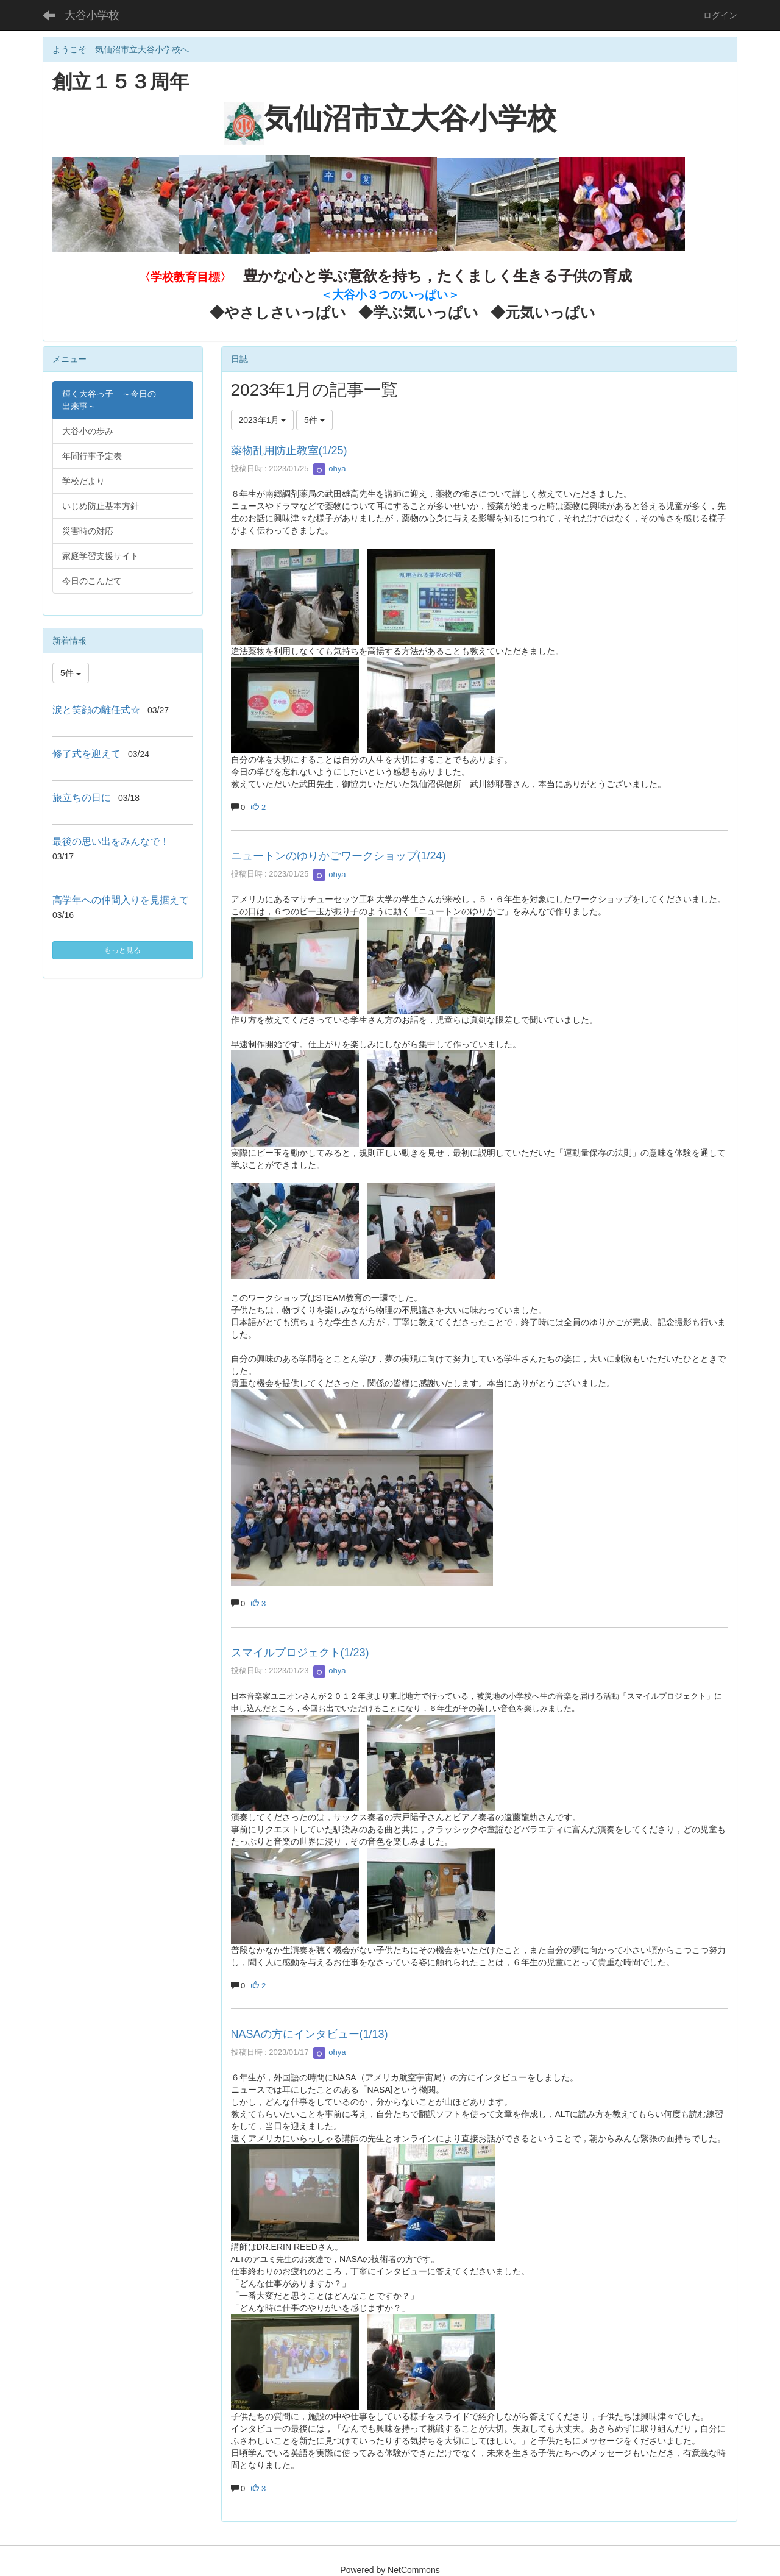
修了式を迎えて (86, 754)
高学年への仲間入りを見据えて (120, 900)
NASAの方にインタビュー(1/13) (309, 2034)
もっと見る (122, 950)
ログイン (720, 15)
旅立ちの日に (81, 797)
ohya (329, 468)
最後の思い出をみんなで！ (110, 841)
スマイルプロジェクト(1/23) (300, 1652)
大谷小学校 (92, 15)
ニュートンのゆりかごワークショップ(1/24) (338, 856)
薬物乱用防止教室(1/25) (289, 450)
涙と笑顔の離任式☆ (96, 710)
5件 (314, 420)
